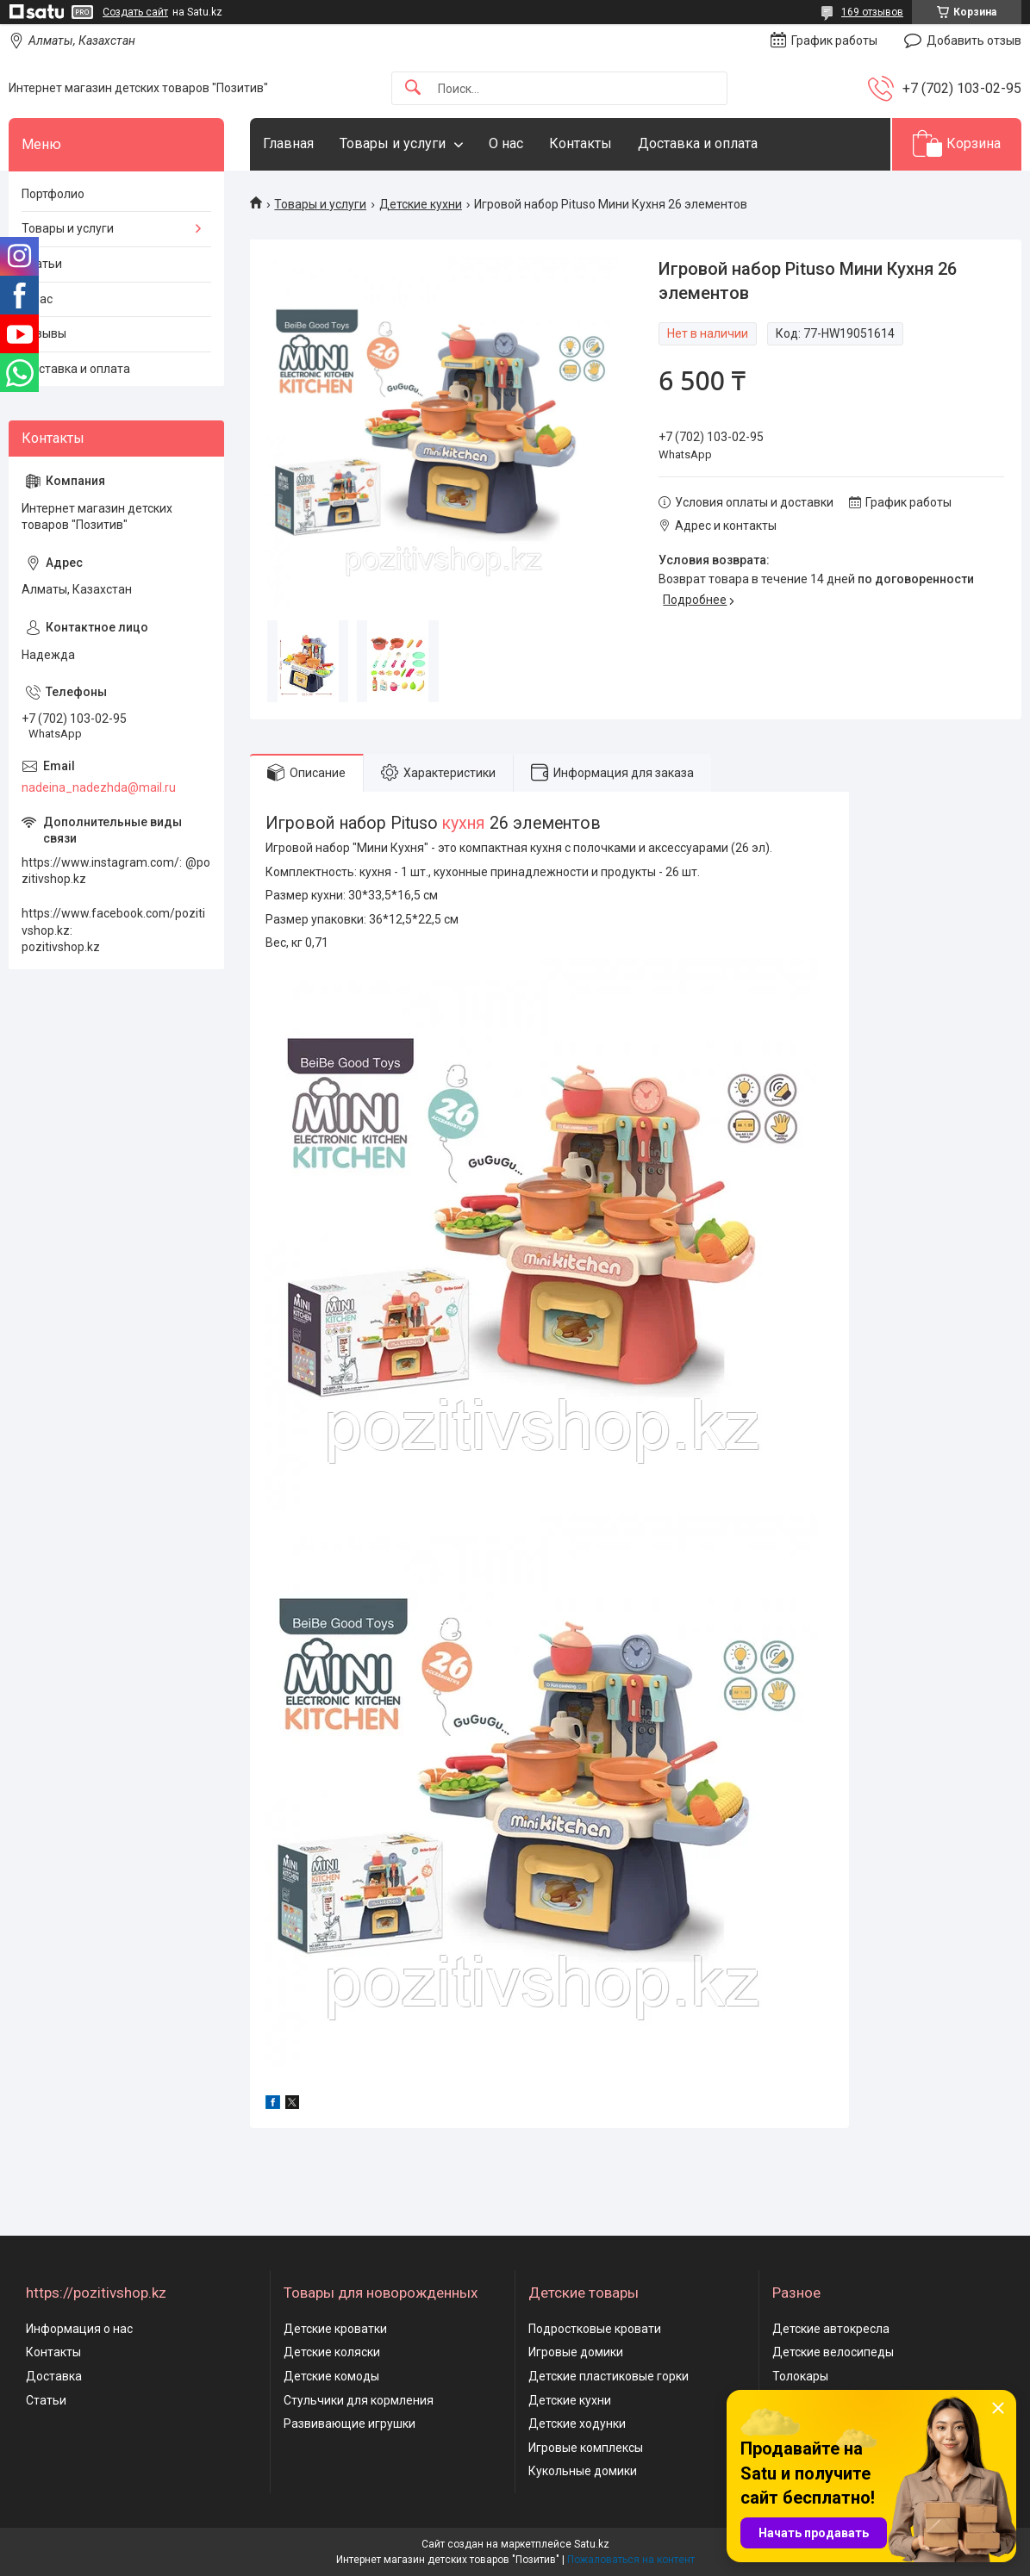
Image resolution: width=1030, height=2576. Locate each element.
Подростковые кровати (594, 2329)
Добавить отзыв (974, 40)
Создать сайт (135, 12)
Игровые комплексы (585, 2448)
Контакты (580, 143)
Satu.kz (591, 2544)
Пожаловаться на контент (631, 2560)
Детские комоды (331, 2376)
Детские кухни (420, 204)
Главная (288, 143)
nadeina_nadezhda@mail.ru (99, 787)
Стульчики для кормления (359, 2400)
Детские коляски (332, 2352)
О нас (506, 143)
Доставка (54, 2376)
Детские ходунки (577, 2423)
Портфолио (53, 194)
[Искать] (413, 88)
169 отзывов (872, 12)
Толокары (800, 2376)
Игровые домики (575, 2352)
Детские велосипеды (833, 2352)
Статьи (42, 264)
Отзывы (44, 333)
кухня (463, 823)
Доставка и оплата (698, 143)
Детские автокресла (831, 2329)
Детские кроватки (335, 2329)
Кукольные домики (582, 2471)
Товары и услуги (393, 143)
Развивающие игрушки (349, 2423)
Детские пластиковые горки (608, 2376)
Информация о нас (79, 2329)
